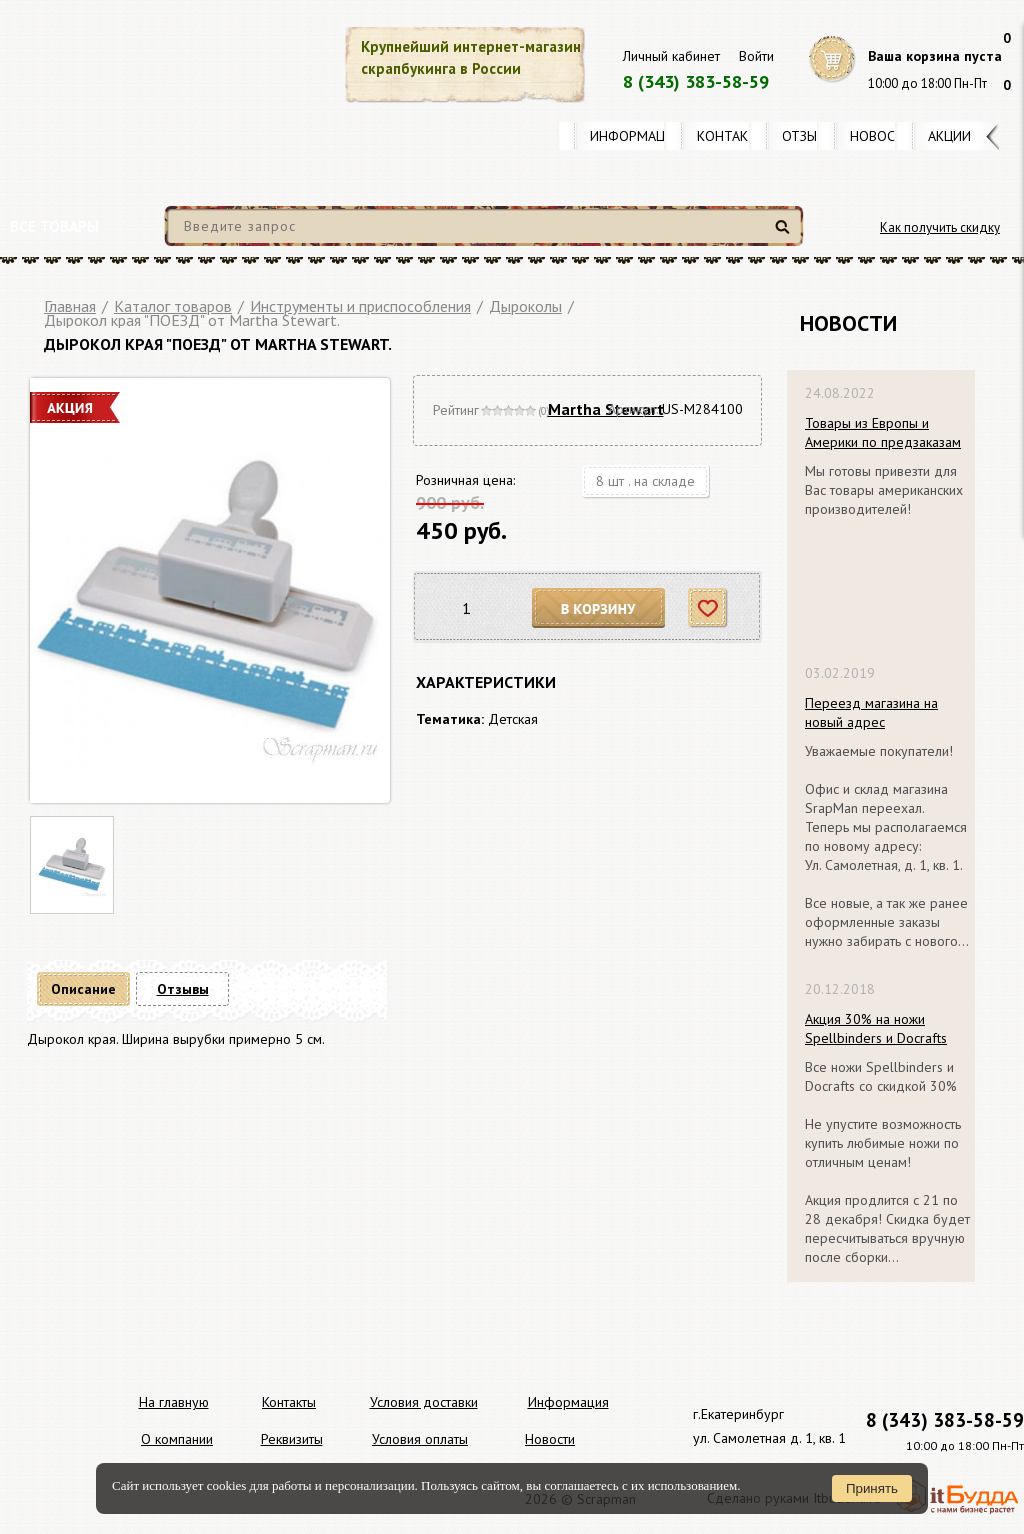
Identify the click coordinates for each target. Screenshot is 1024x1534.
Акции (949, 136)
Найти (785, 234)
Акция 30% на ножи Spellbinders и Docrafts (876, 1028)
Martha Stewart (606, 409)
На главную (174, 1402)
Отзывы (808, 136)
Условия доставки (424, 1402)
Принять (872, 1488)
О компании (177, 1439)
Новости (881, 136)
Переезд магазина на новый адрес (871, 712)
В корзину (599, 608)
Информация (636, 136)
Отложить (708, 608)
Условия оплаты (420, 1439)
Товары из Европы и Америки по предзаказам (883, 432)
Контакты (732, 136)
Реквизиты (292, 1439)
